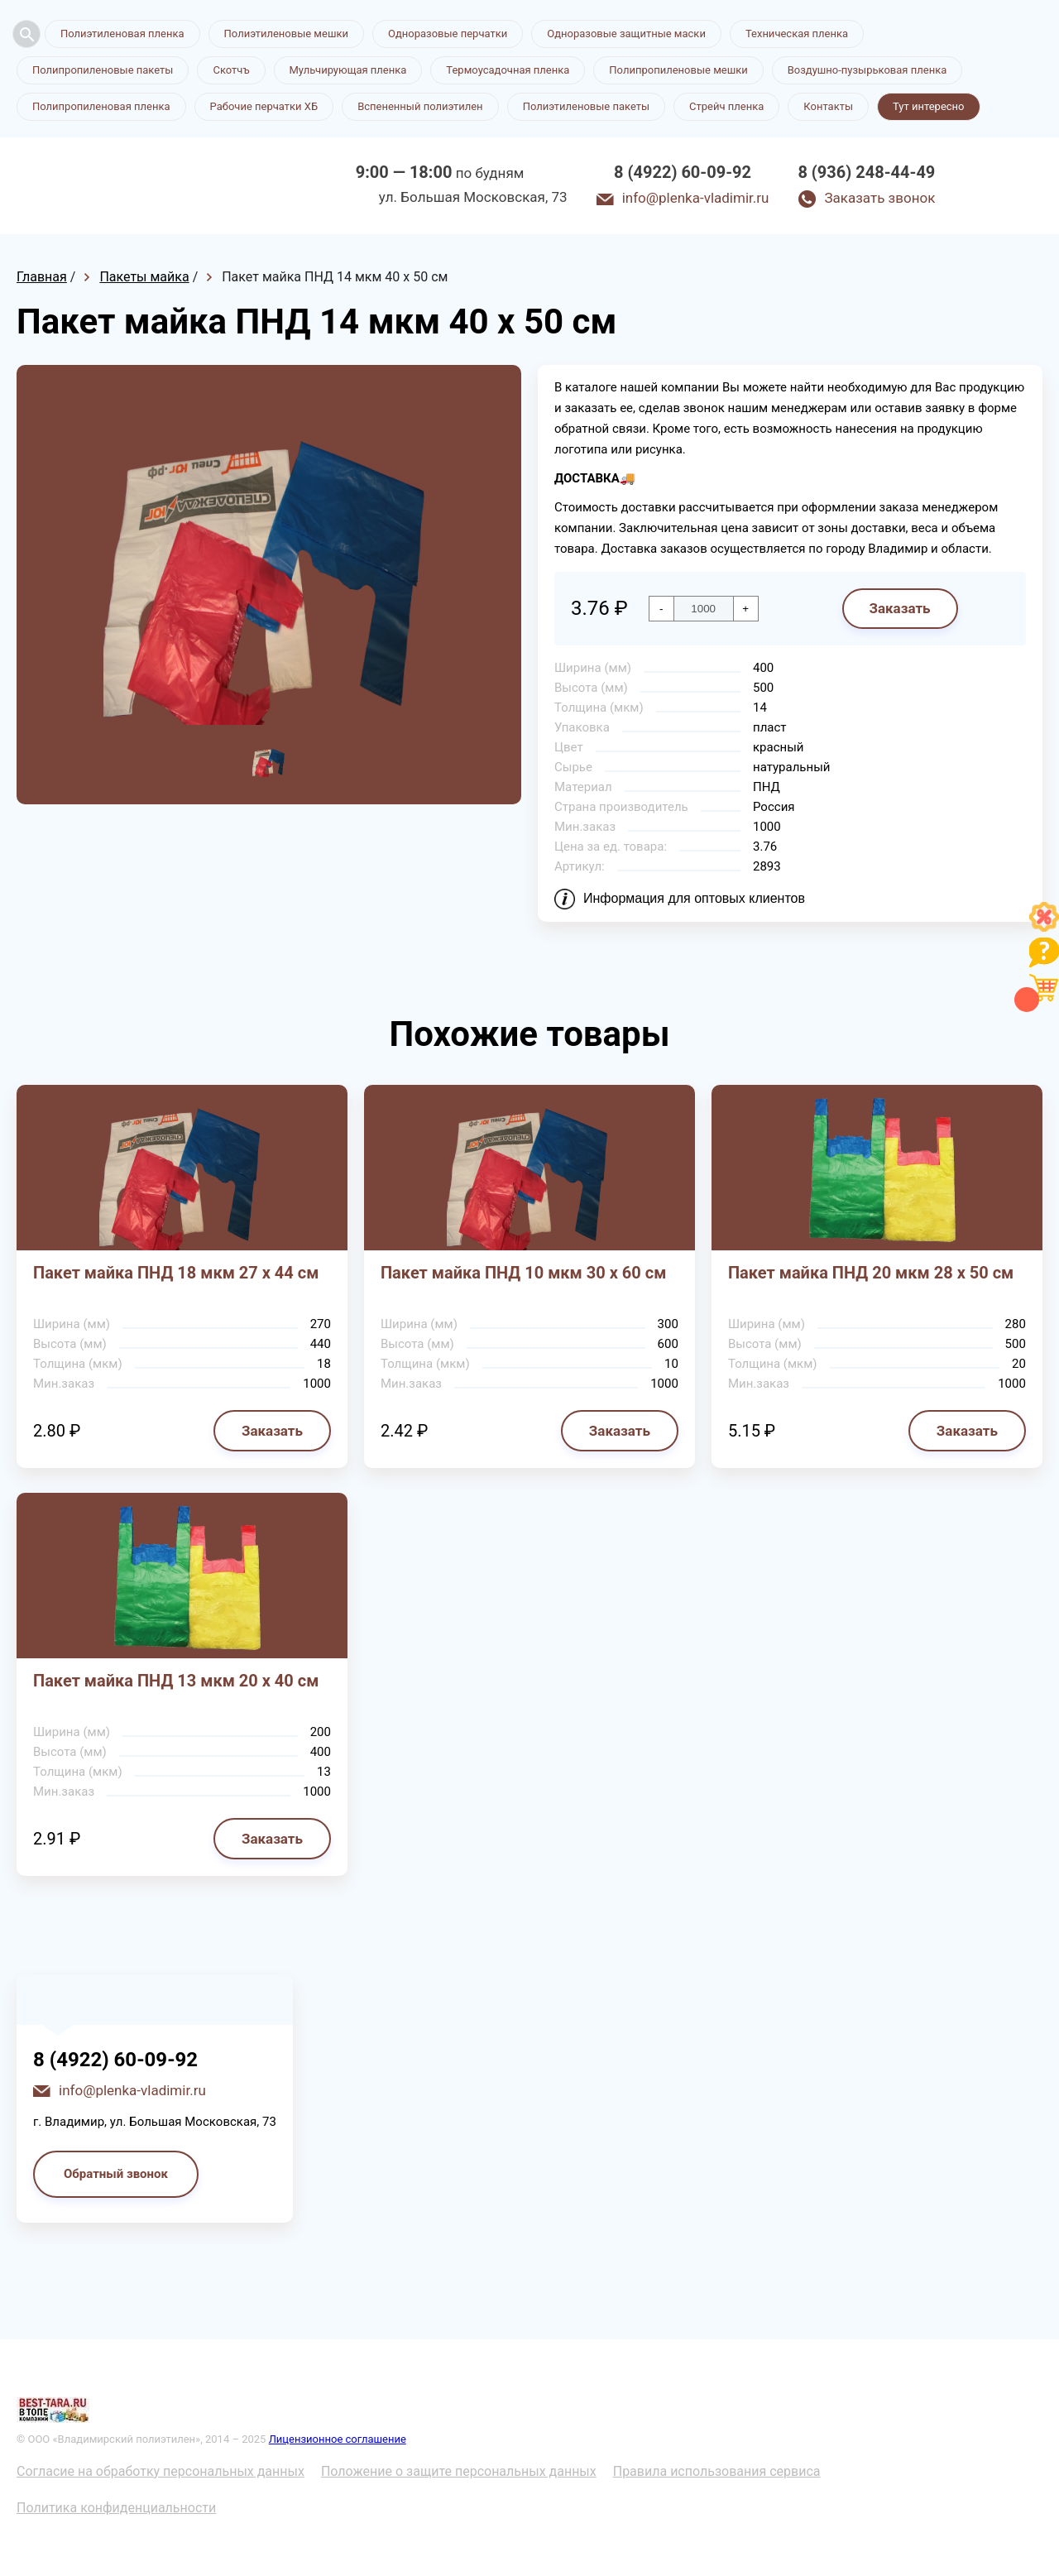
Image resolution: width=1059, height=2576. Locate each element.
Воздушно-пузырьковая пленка (867, 70)
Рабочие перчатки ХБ (264, 106)
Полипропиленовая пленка (101, 106)
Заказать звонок (879, 197)
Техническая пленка (796, 33)
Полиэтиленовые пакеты (586, 106)
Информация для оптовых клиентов (694, 898)
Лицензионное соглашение (337, 2439)
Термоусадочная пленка (507, 70)
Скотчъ (231, 70)
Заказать (899, 608)
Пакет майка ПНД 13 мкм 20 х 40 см (176, 1681)
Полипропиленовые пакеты (102, 70)
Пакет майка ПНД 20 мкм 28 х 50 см (870, 1273)
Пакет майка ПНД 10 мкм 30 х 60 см (523, 1273)
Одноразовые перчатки (447, 33)
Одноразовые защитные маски (626, 33)
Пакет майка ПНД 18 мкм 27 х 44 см (176, 1273)
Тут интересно (928, 106)
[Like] (1044, 927)
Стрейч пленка (726, 106)
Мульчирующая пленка (348, 70)
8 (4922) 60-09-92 (682, 172)
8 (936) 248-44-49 (866, 172)
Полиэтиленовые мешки (286, 33)
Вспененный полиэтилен (420, 106)
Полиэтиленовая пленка (122, 33)
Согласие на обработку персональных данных (160, 2471)
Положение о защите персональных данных (459, 2471)
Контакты (828, 106)
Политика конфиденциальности (116, 2508)
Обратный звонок (116, 2173)
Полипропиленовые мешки (678, 70)
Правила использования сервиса (717, 2471)
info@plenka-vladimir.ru (695, 197)
